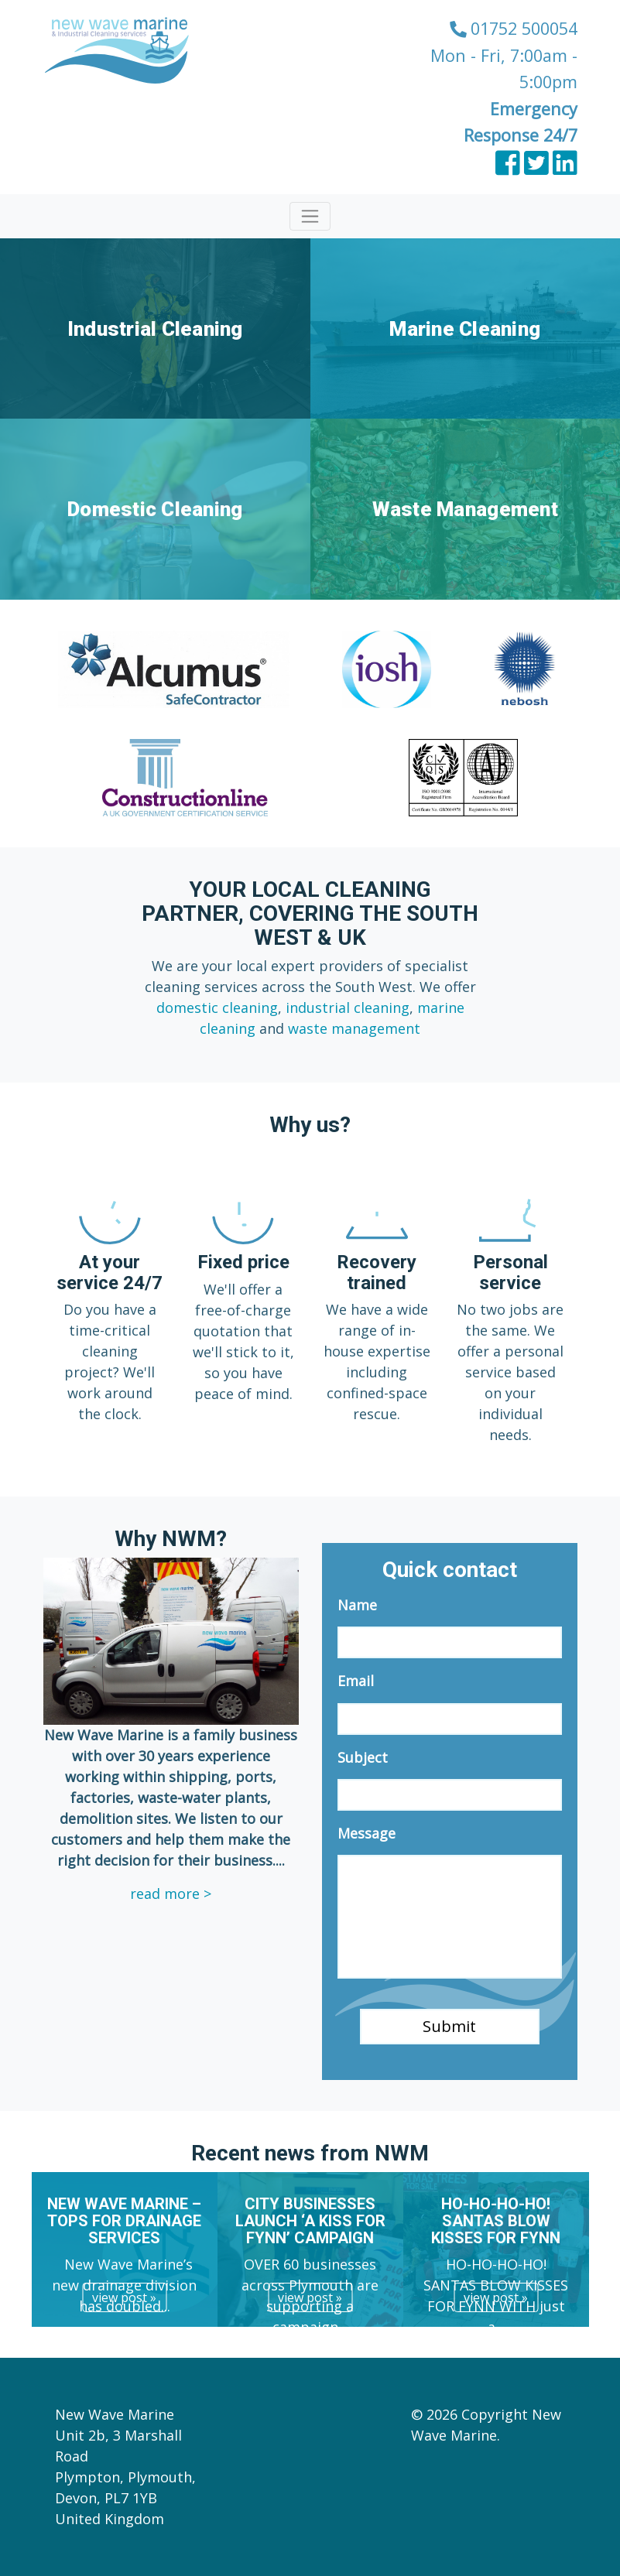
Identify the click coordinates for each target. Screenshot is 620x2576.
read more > (170, 1893)
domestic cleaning (217, 1007)
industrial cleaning (347, 1007)
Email (355, 1681)
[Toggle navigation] (310, 216)
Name (357, 1605)
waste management (354, 1028)
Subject (362, 1758)
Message (366, 1833)
